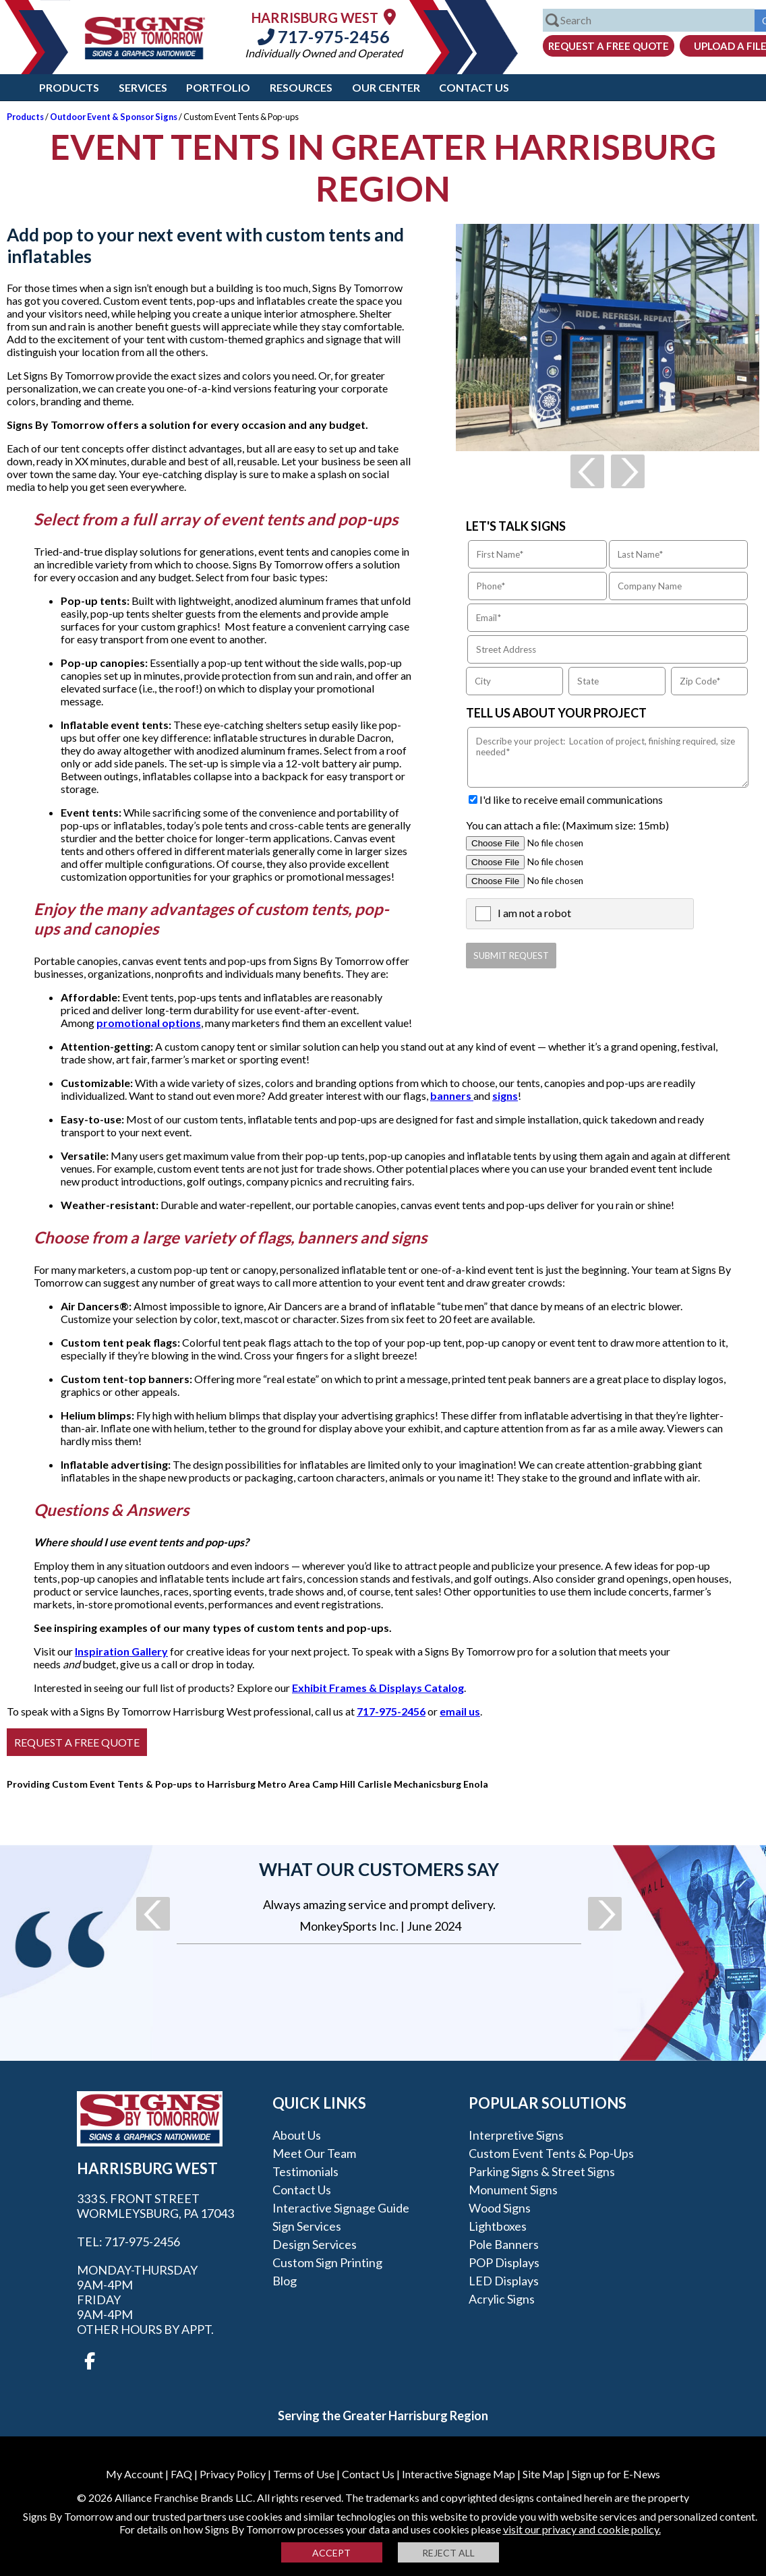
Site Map (543, 2473)
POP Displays (504, 2262)
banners (451, 1095)
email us (460, 1711)
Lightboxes (498, 2226)
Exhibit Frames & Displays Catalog (378, 1687)
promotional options (148, 1022)
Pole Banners (504, 2244)
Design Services (314, 2244)
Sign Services (306, 2226)
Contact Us (474, 87)
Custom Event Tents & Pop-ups (551, 2153)
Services (143, 87)
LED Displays (504, 2280)
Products (69, 87)
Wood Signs (500, 2207)
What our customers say (379, 1869)
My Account (134, 2473)
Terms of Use (303, 2473)
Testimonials (305, 2171)
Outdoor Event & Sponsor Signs (113, 116)
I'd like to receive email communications (571, 799)
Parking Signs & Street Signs (542, 2171)
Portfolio (218, 87)
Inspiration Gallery (121, 1651)
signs (505, 1095)
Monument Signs (513, 2189)
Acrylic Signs (502, 2298)
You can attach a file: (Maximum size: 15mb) (567, 825)
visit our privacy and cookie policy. (582, 2529)
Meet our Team (314, 2153)
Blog (284, 2280)
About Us (296, 2135)
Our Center (386, 87)
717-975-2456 (324, 36)
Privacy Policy (233, 2473)
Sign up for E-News (616, 2473)
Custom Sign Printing (327, 2262)
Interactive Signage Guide (340, 2207)
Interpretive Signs (516, 2135)
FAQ (181, 2473)
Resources (301, 87)
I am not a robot (534, 912)
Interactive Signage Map (458, 2473)
